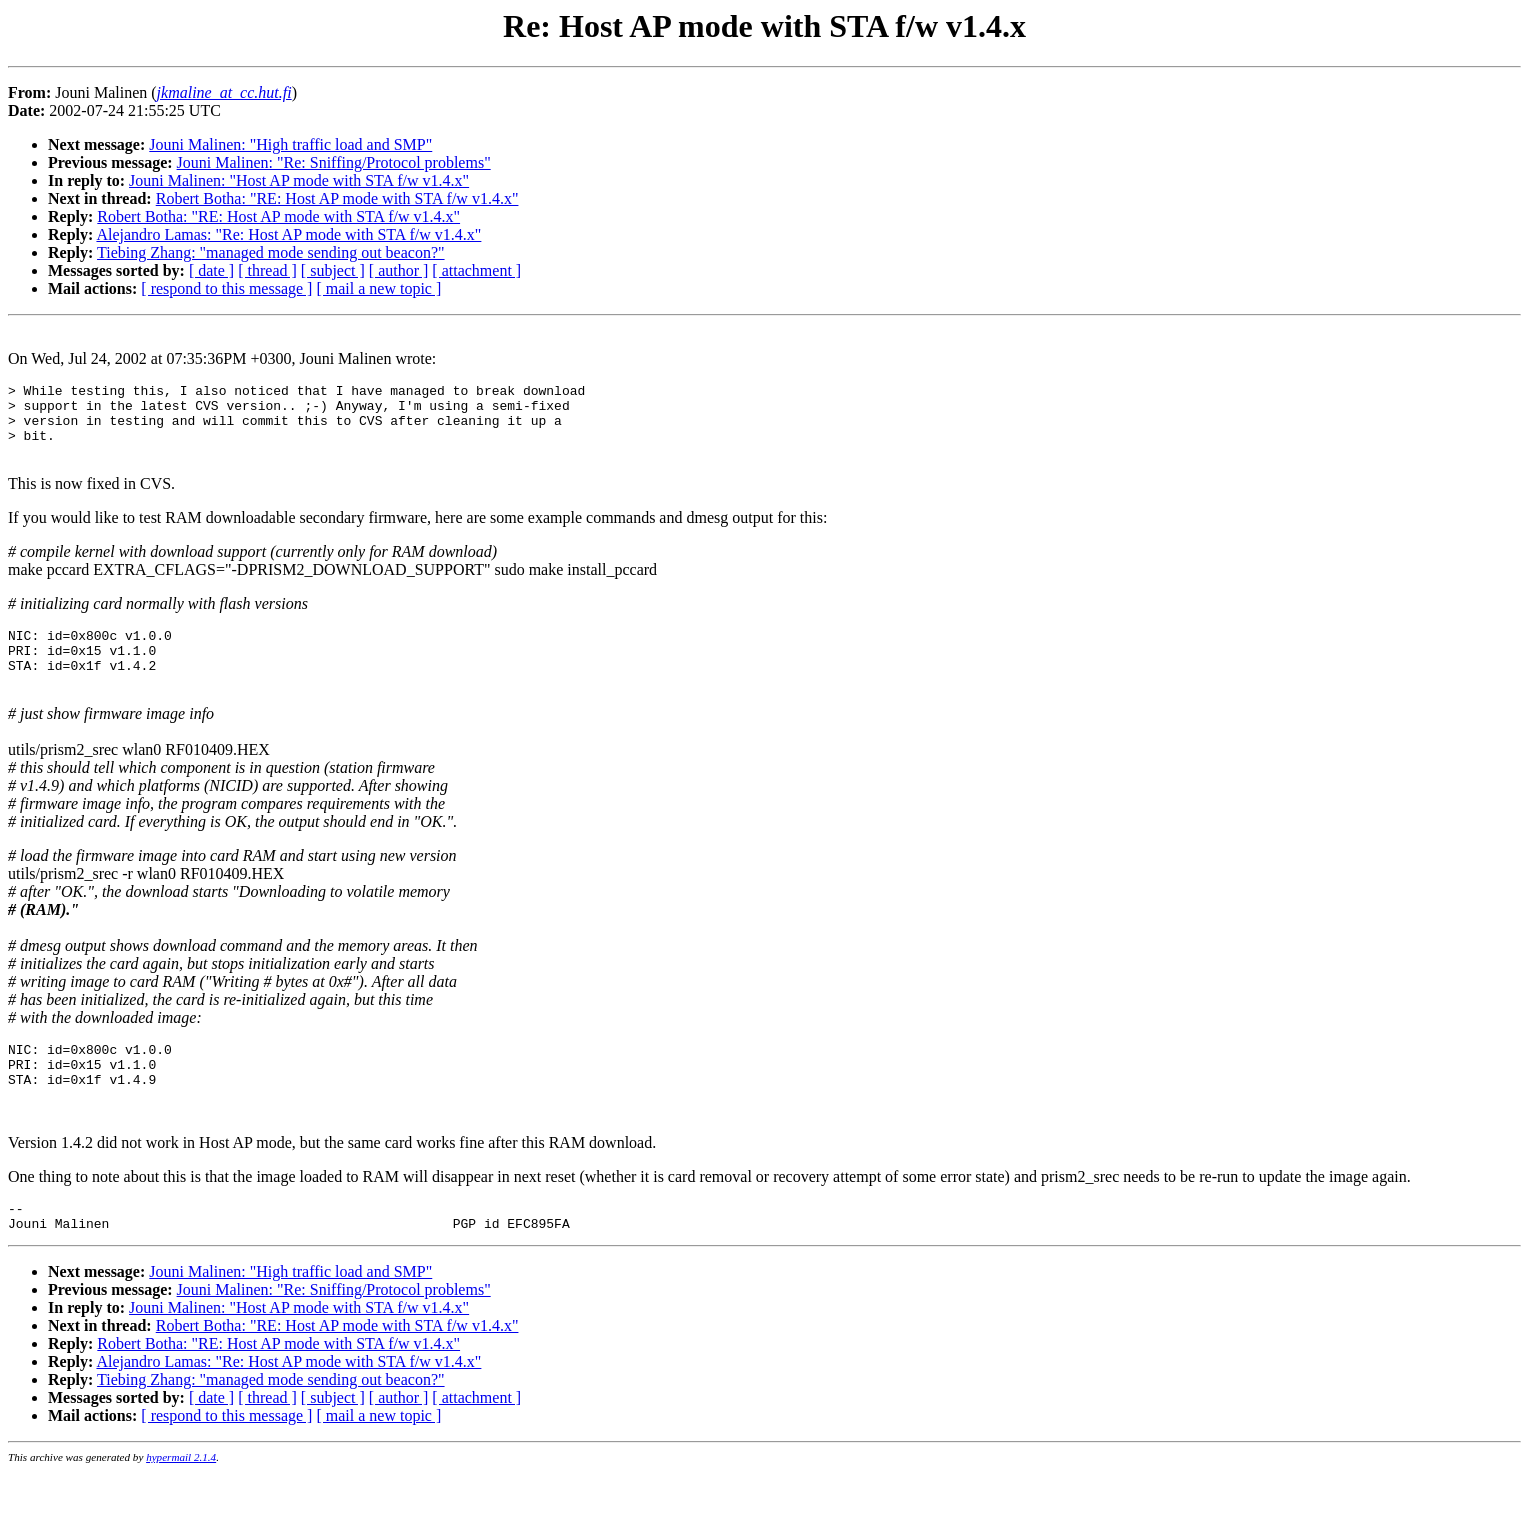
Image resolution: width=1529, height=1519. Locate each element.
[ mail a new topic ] (378, 288)
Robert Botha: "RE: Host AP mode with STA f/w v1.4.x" (337, 198)
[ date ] (211, 270)
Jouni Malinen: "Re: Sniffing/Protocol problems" (334, 162)
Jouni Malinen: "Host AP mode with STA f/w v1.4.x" (299, 180)
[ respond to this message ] (226, 288)
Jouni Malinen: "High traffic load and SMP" (290, 144)
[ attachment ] (476, 270)
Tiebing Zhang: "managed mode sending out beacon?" (271, 252)
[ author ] (399, 270)
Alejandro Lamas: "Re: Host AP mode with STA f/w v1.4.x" (288, 234)
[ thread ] (267, 270)
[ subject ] (333, 270)
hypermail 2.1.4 (181, 1505)
